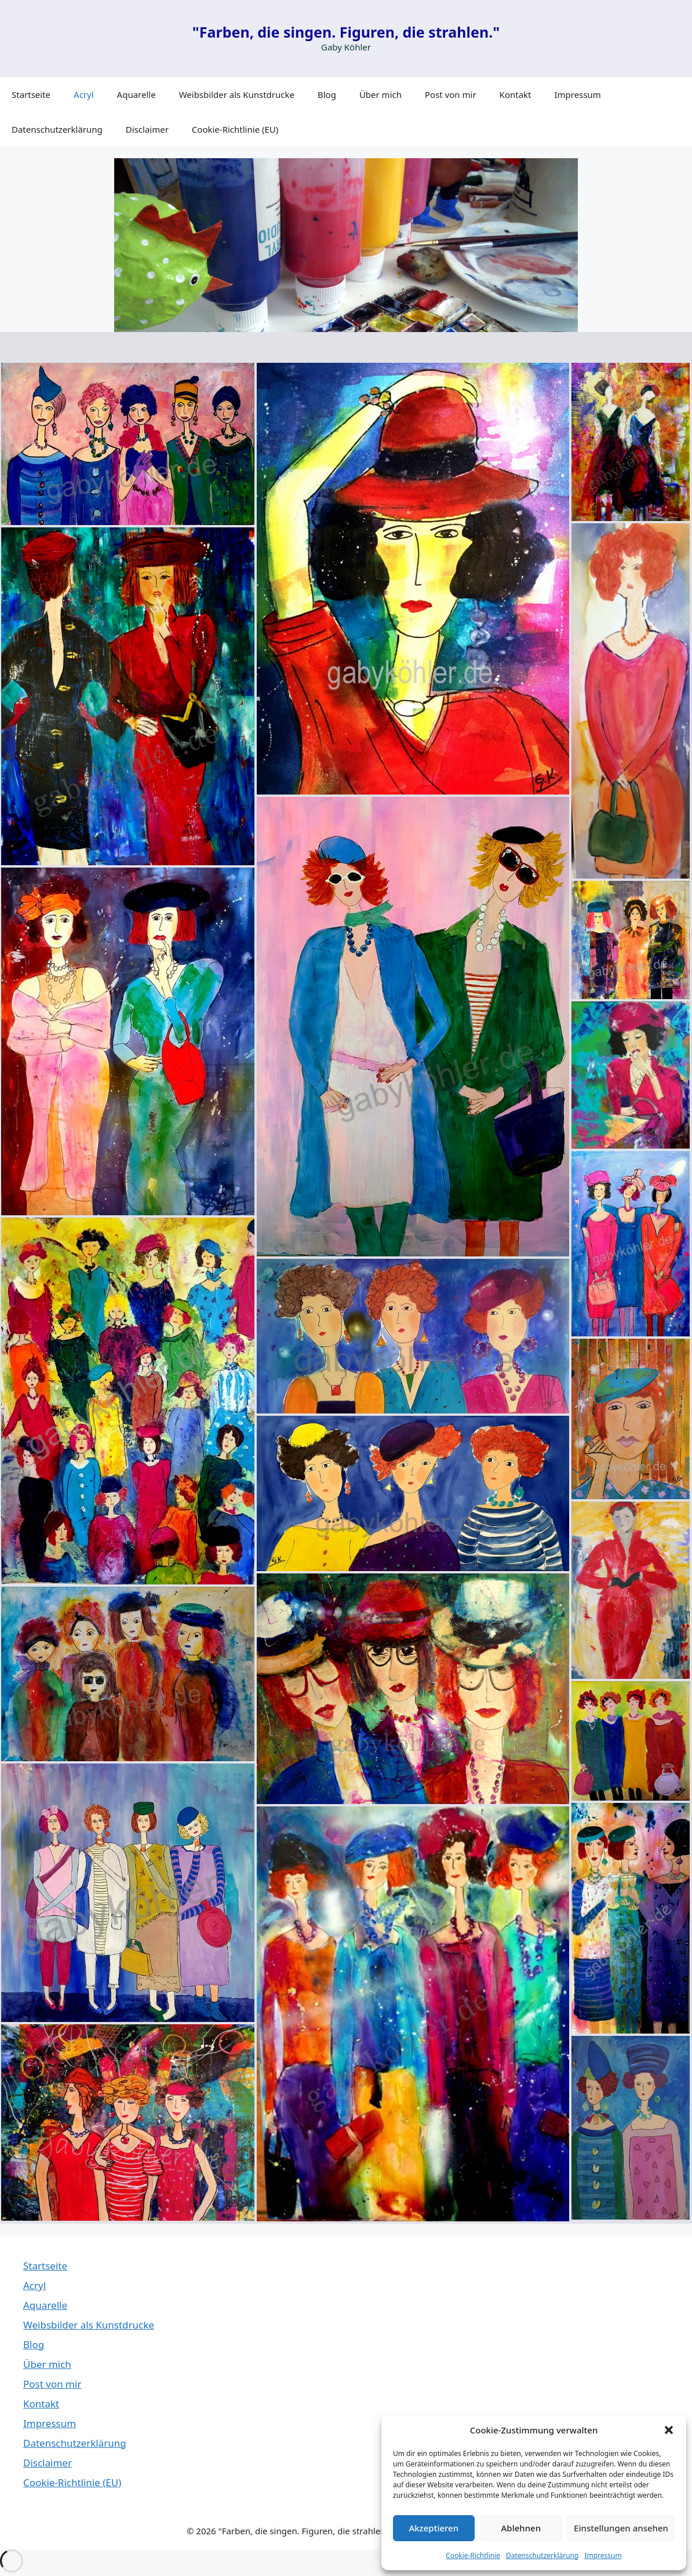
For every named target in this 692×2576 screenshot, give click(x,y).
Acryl (84, 94)
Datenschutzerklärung (542, 2555)
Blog (327, 94)
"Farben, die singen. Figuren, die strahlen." (346, 32)
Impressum (602, 2555)
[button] (669, 2430)
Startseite (31, 94)
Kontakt (515, 94)
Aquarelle (136, 94)
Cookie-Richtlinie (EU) (235, 129)
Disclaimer (147, 129)
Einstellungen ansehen (621, 2528)
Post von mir (450, 94)
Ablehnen (521, 2528)
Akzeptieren (433, 2528)
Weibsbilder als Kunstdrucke (236, 94)
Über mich (380, 94)
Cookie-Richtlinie (473, 2555)
